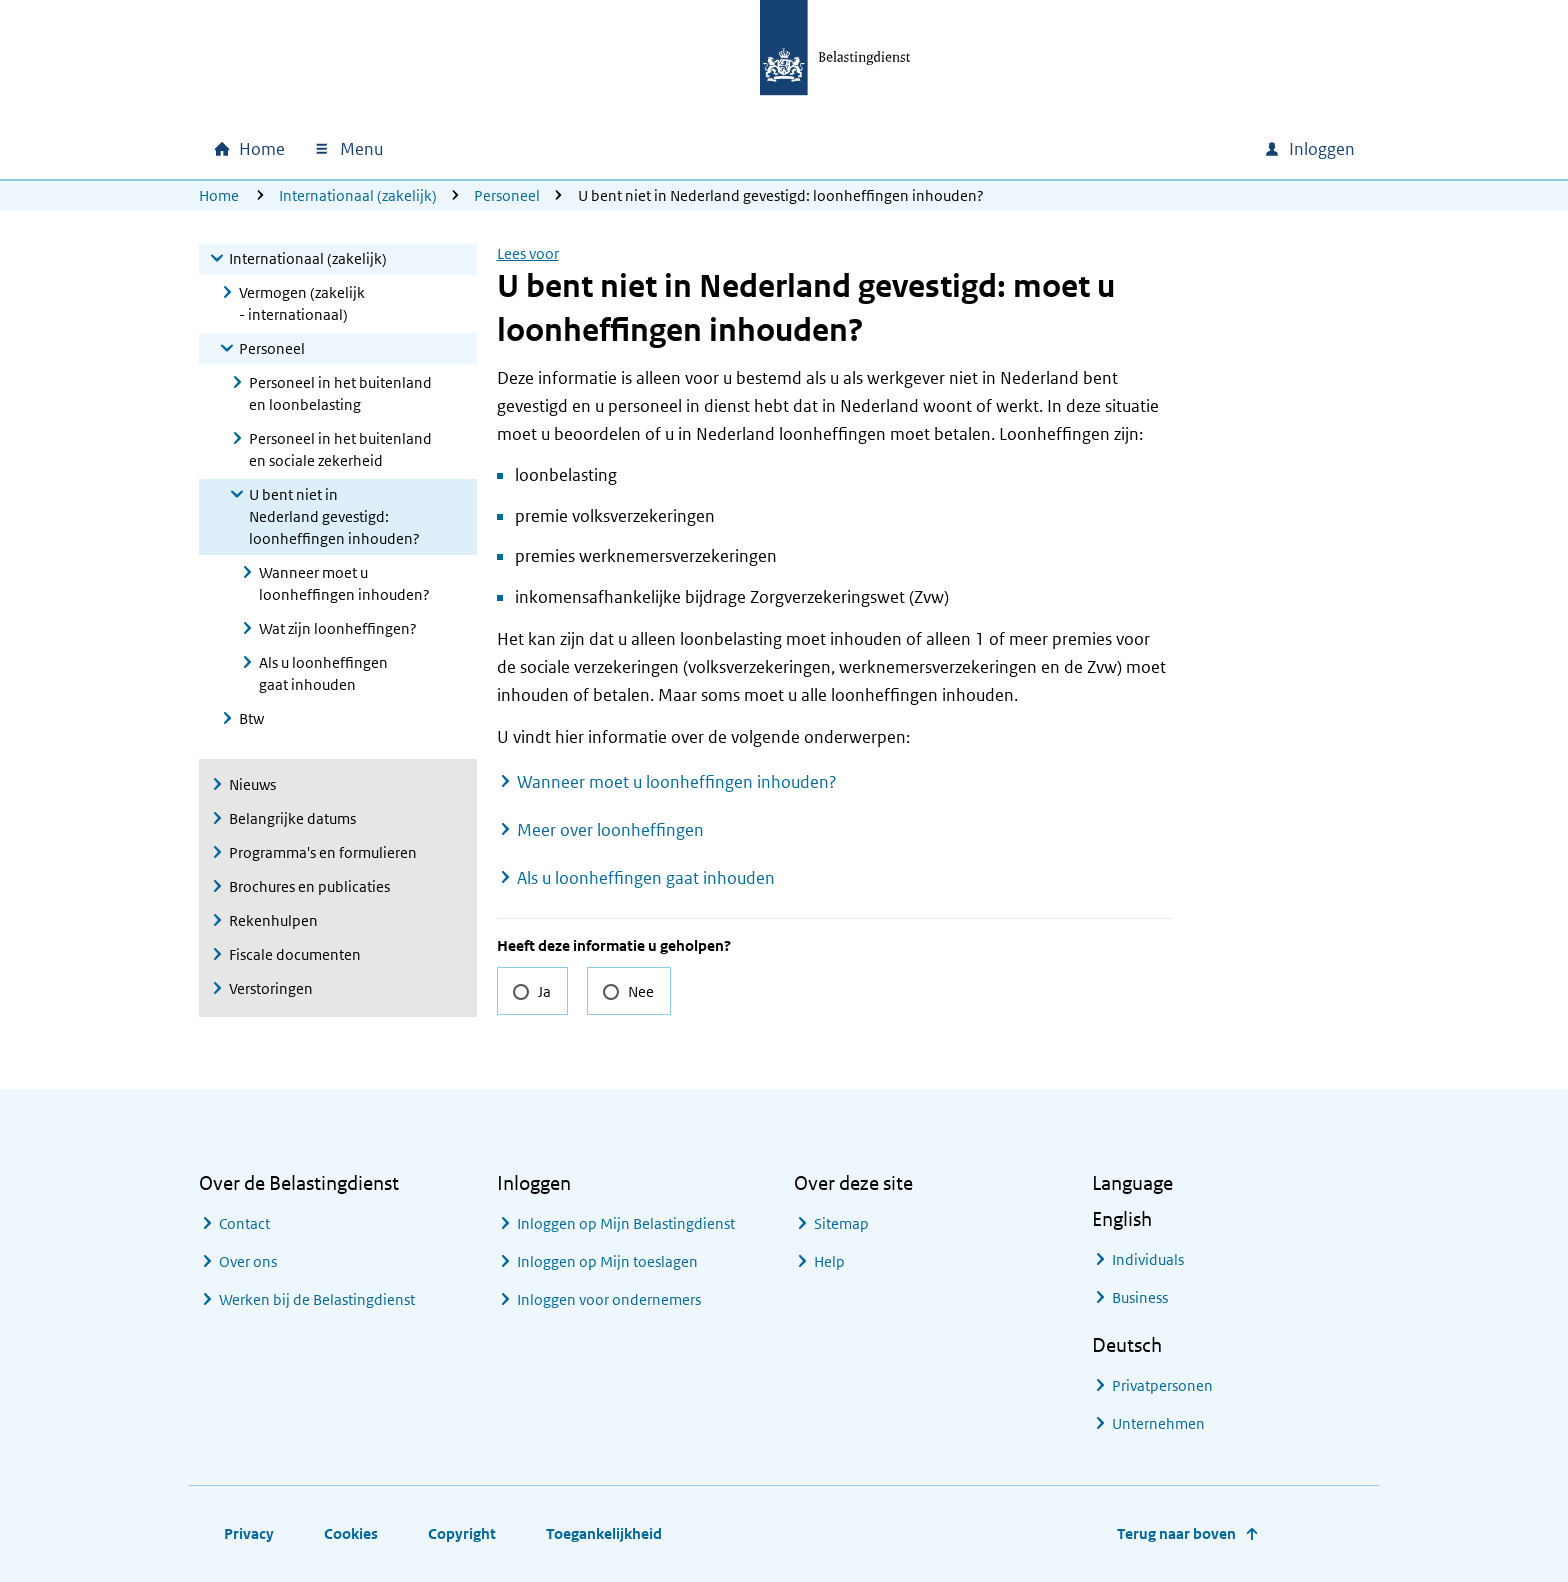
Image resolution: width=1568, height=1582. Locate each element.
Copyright (462, 1533)
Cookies (351, 1533)
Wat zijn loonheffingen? (338, 628)
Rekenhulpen (273, 920)
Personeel (507, 195)
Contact (244, 1223)
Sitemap (841, 1223)
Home (219, 195)
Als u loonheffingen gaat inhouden (323, 673)
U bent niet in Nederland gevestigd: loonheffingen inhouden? (334, 516)
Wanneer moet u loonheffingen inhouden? (344, 583)
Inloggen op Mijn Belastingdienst (626, 1223)
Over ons (248, 1261)
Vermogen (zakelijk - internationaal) (302, 303)
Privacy (249, 1533)
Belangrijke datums (292, 818)
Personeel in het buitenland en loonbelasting (340, 393)
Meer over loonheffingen (610, 830)
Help (829, 1261)
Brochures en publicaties (309, 886)
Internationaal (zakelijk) (358, 195)
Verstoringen (271, 988)
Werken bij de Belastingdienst (317, 1299)
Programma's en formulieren (323, 852)
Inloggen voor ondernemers (609, 1299)
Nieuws (252, 784)
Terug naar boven (1176, 1533)
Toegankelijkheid (604, 1533)
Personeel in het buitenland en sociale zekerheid (340, 449)
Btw (251, 718)
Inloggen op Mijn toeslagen (607, 1261)
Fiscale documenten (295, 954)
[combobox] (1077, 149)
